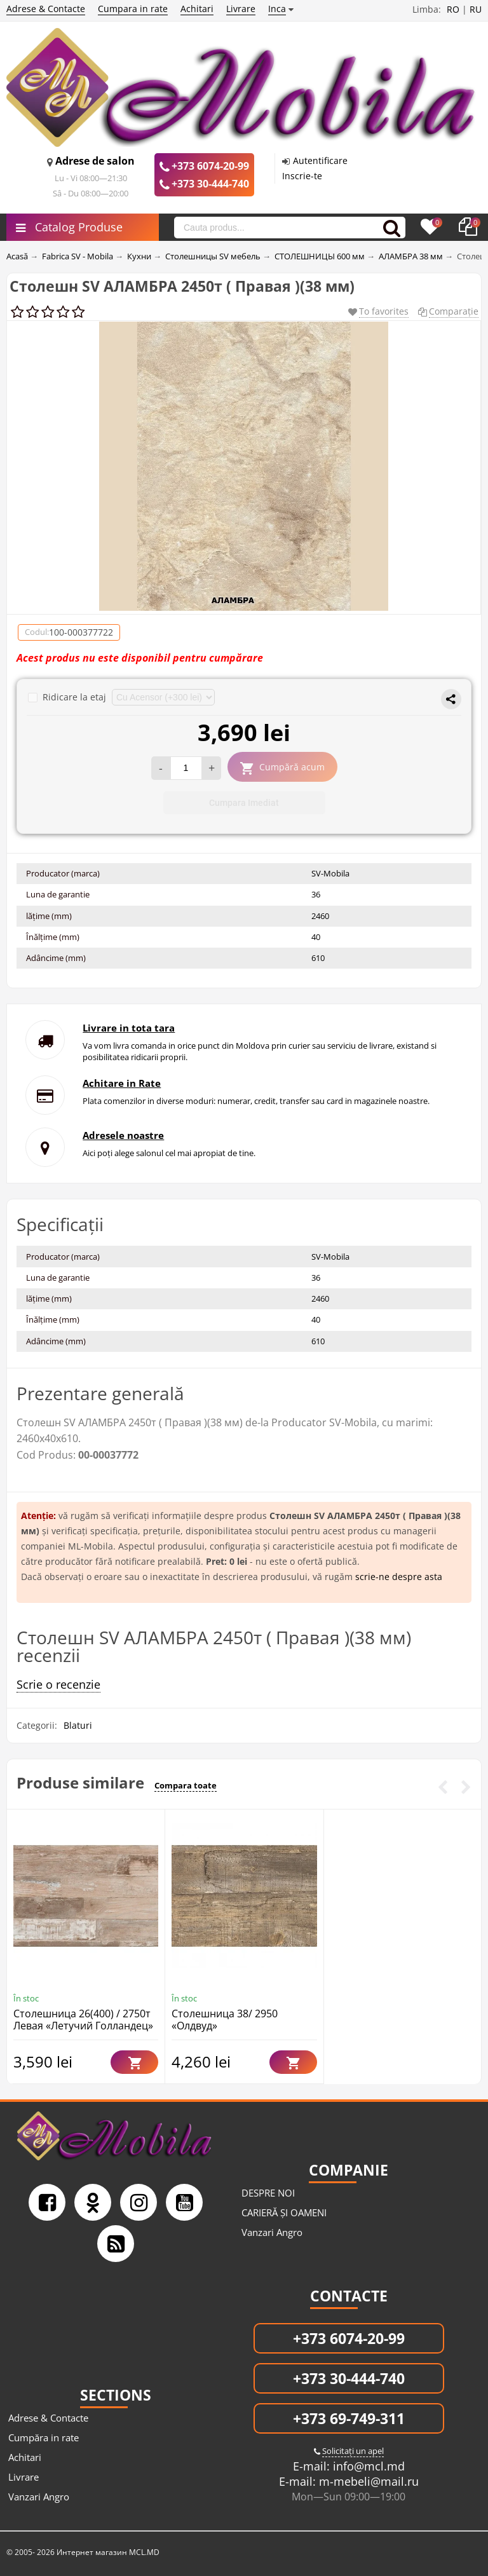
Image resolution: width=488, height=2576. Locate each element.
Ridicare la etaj (68, 697)
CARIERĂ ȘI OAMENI (284, 2212)
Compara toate (185, 1785)
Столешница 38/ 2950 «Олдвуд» (225, 2020)
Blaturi (78, 1725)
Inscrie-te (302, 176)
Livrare (240, 9)
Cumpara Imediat (244, 803)
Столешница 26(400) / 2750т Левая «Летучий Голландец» (83, 2020)
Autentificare (320, 160)
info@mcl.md (367, 2466)
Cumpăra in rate (43, 2437)
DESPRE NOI (268, 2192)
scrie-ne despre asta (398, 1577)
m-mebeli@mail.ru (367, 2481)
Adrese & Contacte (45, 9)
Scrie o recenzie (58, 1684)
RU (476, 9)
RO (453, 9)
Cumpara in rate (133, 9)
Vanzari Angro (271, 2232)
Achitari (197, 9)
